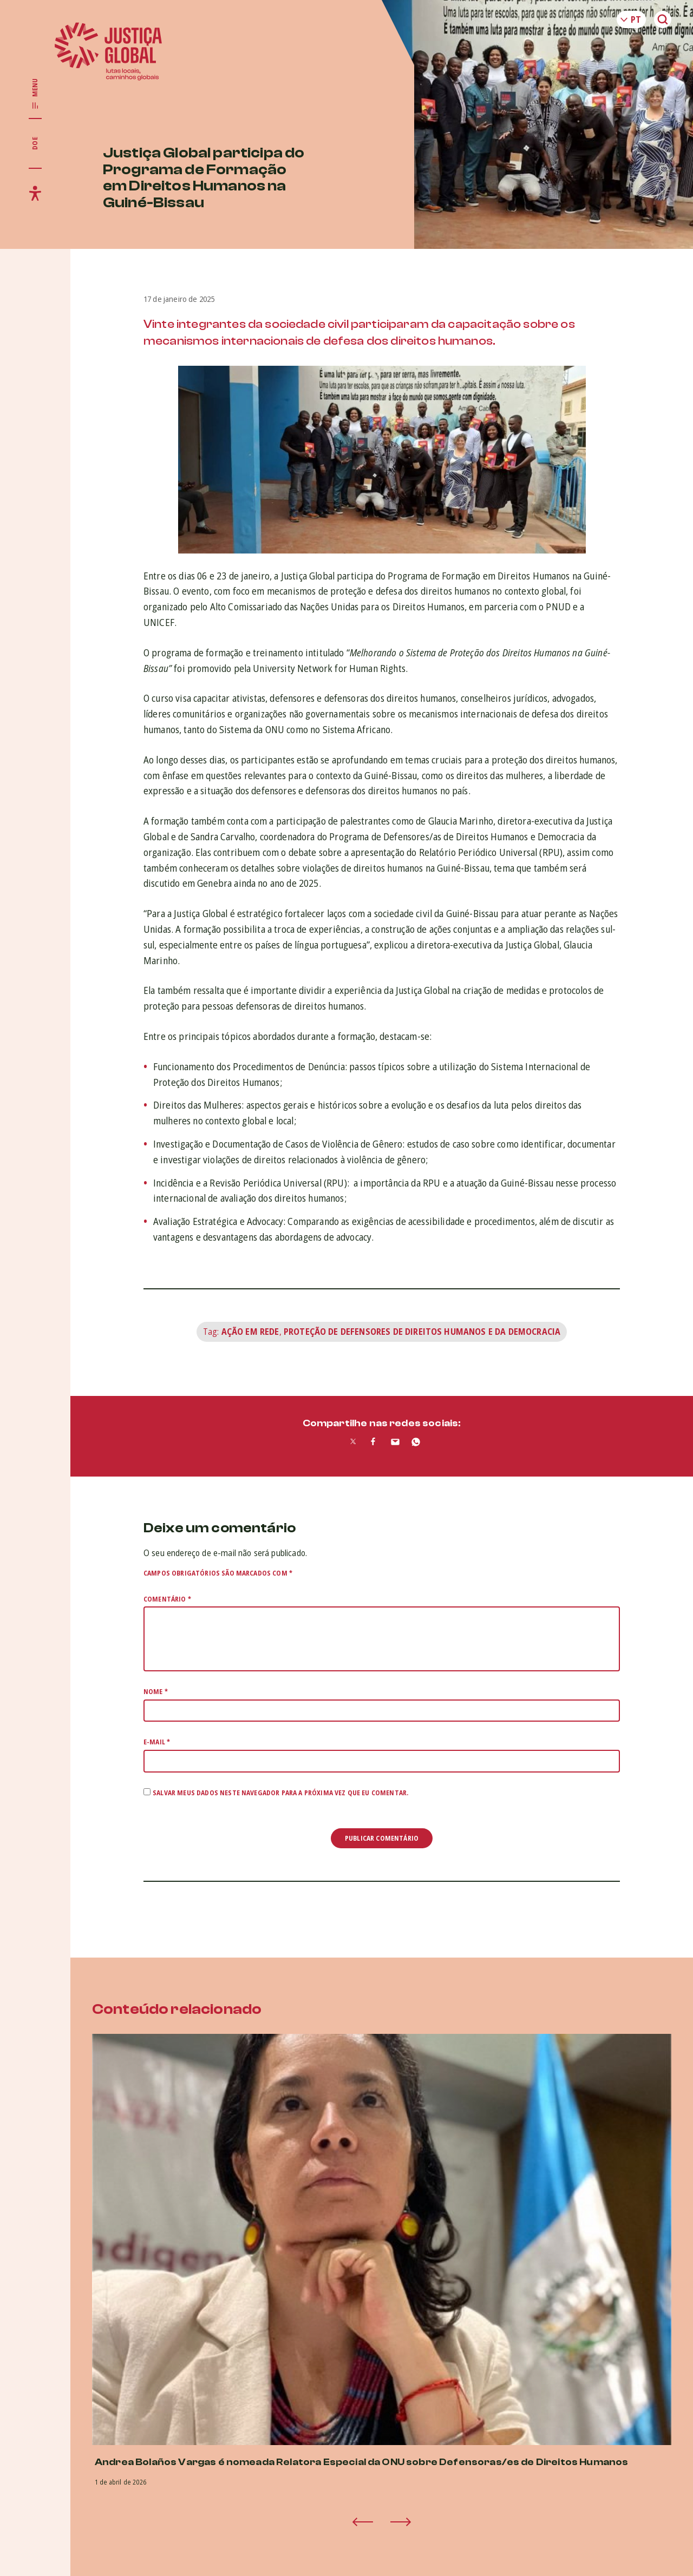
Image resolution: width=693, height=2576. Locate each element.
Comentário (167, 1599)
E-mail (156, 1742)
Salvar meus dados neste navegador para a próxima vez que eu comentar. (280, 1792)
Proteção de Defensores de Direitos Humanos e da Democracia (422, 1332)
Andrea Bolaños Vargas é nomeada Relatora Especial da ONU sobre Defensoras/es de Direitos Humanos (361, 2462)
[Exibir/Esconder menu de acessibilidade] (35, 193)
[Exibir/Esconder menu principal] (35, 94)
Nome (155, 1691)
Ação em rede (250, 1332)
